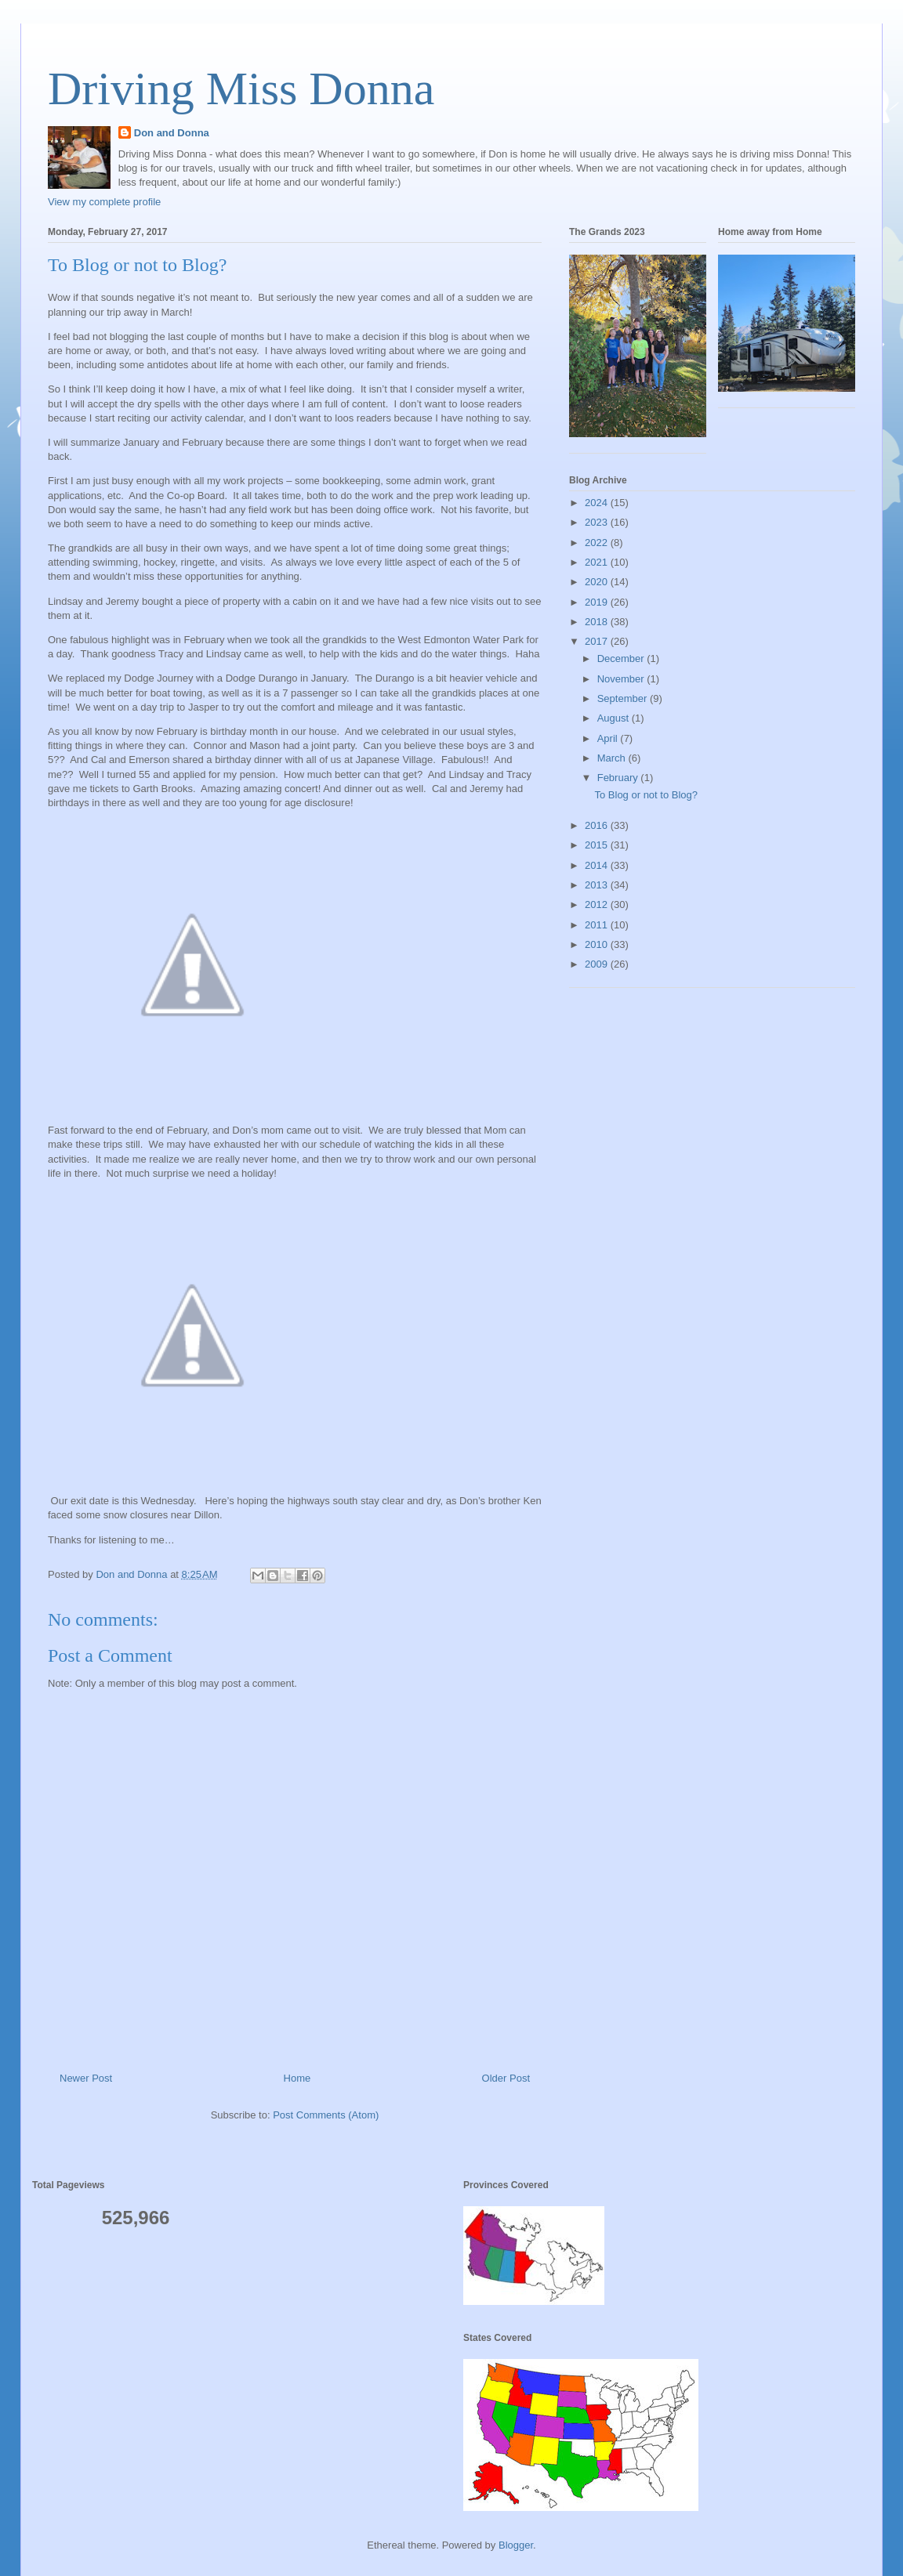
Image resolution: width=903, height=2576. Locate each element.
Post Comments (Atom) (326, 2115)
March (613, 758)
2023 (598, 522)
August (614, 718)
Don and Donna (171, 133)
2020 (598, 582)
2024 (598, 502)
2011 (598, 925)
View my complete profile (104, 202)
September (623, 698)
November (622, 679)
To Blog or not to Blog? (646, 795)
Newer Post (86, 2078)
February (619, 777)
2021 (598, 562)
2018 (598, 622)
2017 (598, 641)
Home (297, 2078)
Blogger (516, 2545)
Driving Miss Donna (241, 88)
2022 (598, 542)
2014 (598, 865)
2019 (598, 602)
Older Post (506, 2078)
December (622, 658)
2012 (598, 904)
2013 (598, 885)
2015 (598, 845)
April (609, 738)
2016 (598, 825)
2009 (598, 964)
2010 (598, 944)
